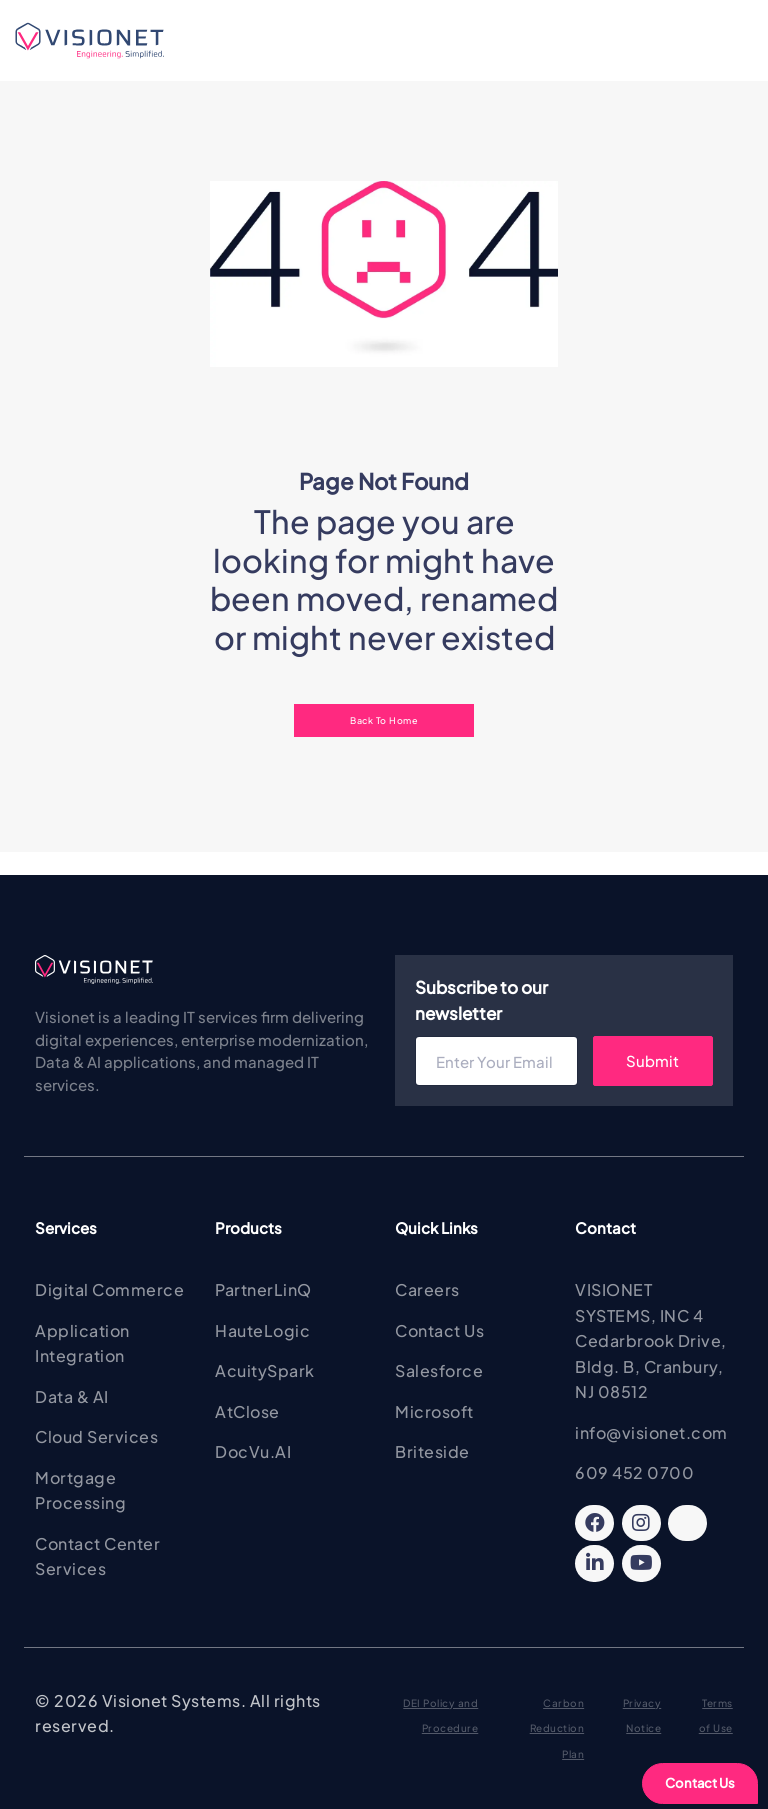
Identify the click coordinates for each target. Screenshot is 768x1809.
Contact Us (700, 1783)
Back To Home (384, 720)
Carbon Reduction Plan (557, 1728)
